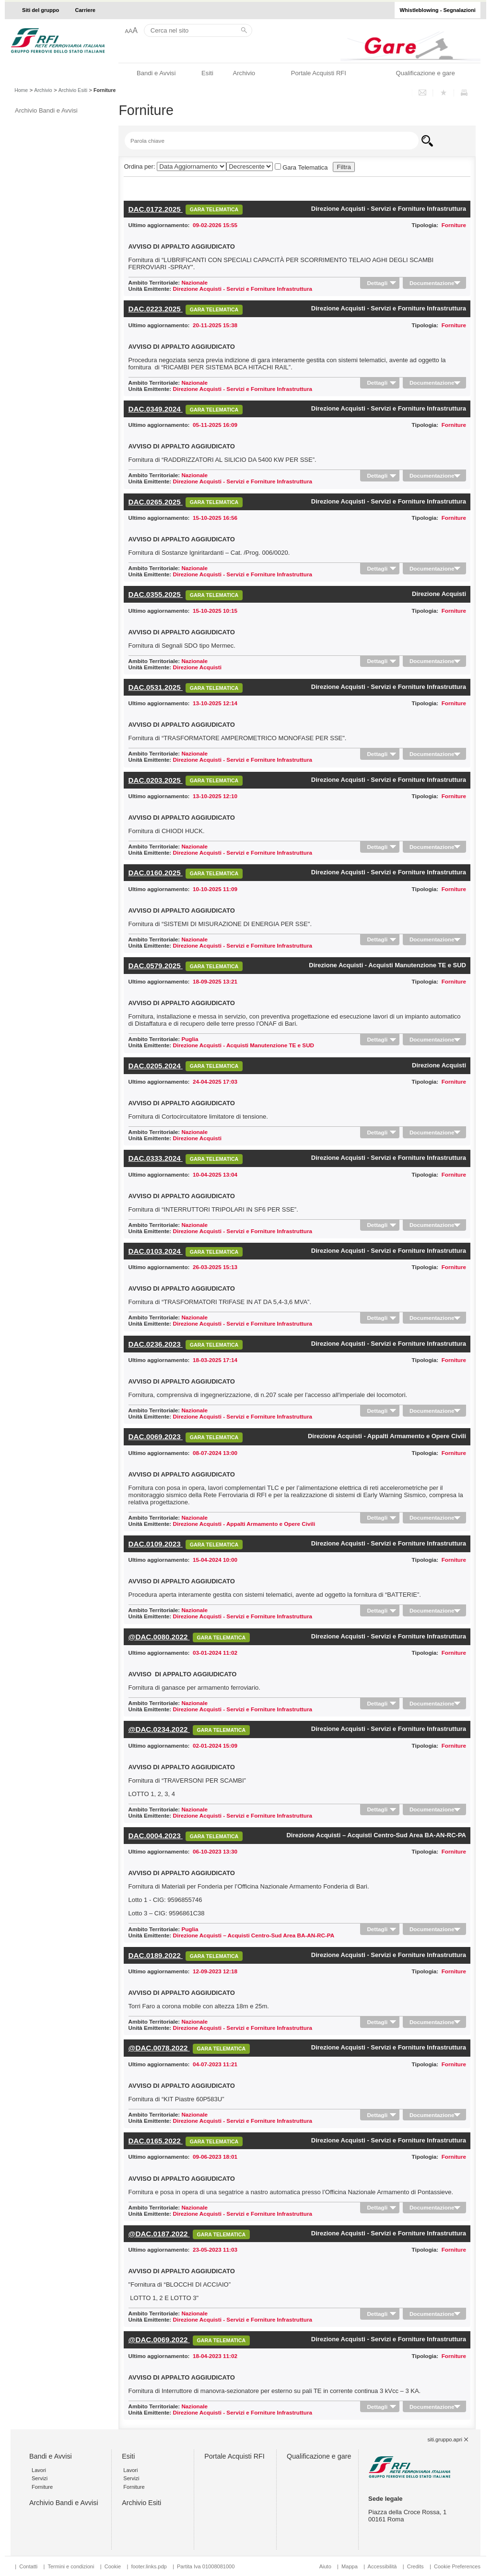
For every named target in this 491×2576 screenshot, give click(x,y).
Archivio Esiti (72, 90)
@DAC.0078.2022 (159, 2048)
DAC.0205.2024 (156, 1066)
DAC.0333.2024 (156, 1158)
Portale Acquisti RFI (318, 73)
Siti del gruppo (40, 10)
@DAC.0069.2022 (159, 2340)
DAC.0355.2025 (156, 594)
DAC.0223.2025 (156, 309)
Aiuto (325, 2566)
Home (21, 90)
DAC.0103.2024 (156, 1251)
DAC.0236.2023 (156, 1344)
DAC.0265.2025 (156, 502)
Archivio (244, 73)
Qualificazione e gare (425, 73)
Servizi (39, 2478)
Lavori (39, 2470)
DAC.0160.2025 (156, 873)
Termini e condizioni (70, 2566)
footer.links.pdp (148, 2566)
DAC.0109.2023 (156, 1544)
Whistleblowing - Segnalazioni (438, 10)
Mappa (349, 2566)
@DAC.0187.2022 (159, 2234)
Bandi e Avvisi (156, 73)
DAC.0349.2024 (156, 409)
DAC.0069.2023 (156, 1436)
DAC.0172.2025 (156, 209)
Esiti (207, 73)
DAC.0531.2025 (156, 687)
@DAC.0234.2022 (159, 1729)
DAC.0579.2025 (156, 966)
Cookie (113, 2566)
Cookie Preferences (457, 2566)
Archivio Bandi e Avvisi (46, 110)
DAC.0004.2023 (156, 1836)
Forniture (42, 2487)
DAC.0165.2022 (156, 2141)
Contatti (28, 2566)
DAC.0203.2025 (156, 780)
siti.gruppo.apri (445, 2439)
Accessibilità (383, 2566)
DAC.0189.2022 (156, 1955)
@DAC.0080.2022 (159, 1637)
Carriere (85, 10)
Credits (415, 2566)
